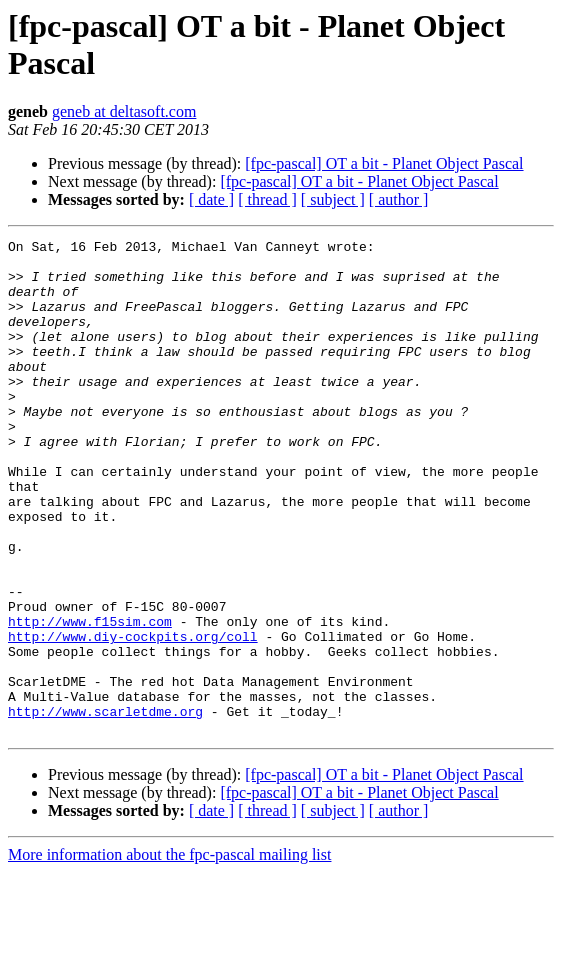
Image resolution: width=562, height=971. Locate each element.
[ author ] (399, 199)
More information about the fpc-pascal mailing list (169, 953)
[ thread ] (267, 199)
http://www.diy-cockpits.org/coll (133, 717)
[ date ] (211, 199)
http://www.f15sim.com (90, 699)
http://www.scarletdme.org (105, 807)
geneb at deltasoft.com (124, 111)
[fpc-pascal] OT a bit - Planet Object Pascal (384, 163)
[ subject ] (333, 199)
